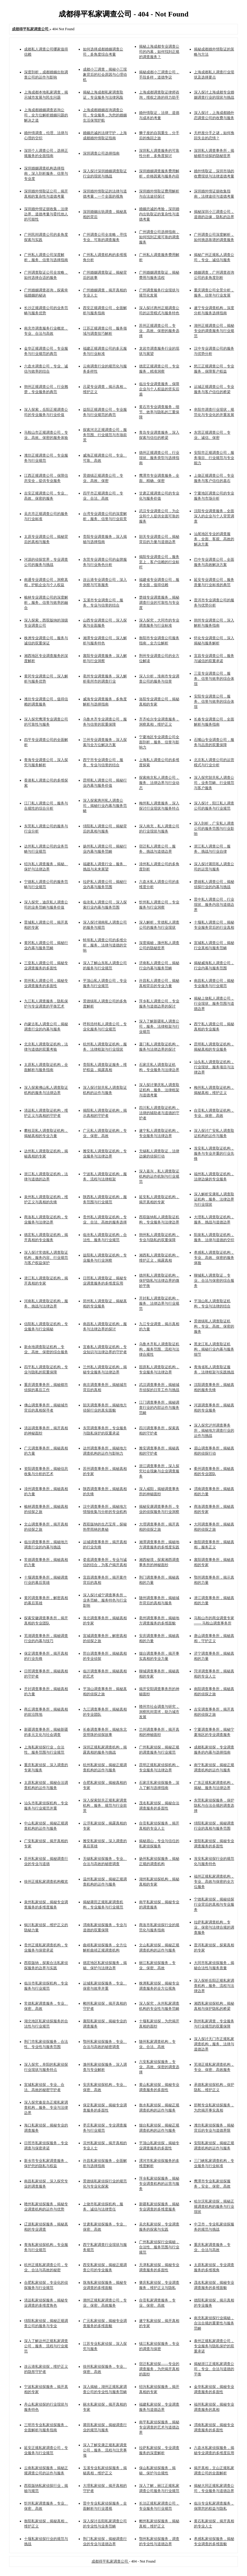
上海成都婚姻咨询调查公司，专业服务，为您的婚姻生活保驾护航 (105, 115)
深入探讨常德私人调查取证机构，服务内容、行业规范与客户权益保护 (46, 1257)
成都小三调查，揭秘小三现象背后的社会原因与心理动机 (105, 74)
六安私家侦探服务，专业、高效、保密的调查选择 (159, 2067)
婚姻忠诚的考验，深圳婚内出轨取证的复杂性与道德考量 (159, 214)
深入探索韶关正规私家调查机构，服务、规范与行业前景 (105, 1805)
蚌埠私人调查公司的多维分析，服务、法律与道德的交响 (105, 945)
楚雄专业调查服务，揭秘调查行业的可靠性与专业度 (159, 602)
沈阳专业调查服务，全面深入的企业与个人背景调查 (214, 516)
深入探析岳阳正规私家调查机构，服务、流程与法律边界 (214, 1985)
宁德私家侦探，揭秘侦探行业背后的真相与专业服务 (214, 1904)
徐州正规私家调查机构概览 (46, 1881)
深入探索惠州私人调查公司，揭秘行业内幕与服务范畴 (105, 805)
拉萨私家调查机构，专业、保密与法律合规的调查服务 (214, 1927)
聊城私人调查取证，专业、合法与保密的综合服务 (214, 1280)
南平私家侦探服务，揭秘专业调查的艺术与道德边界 (159, 2427)
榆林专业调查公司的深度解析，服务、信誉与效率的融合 (46, 602)
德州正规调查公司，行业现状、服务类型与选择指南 (159, 457)
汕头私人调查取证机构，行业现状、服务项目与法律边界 (214, 1067)
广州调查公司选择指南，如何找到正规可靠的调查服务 (159, 237)
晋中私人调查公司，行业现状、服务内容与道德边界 (214, 904)
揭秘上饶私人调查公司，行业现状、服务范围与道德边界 (214, 1003)
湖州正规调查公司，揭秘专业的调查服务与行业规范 (214, 330)
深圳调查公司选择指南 (101, 153)
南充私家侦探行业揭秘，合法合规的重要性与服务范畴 (214, 2323)
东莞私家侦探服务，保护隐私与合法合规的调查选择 (214, 1805)
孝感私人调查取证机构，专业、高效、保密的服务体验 (214, 1257)
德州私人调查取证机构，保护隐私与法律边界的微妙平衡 (159, 1280)
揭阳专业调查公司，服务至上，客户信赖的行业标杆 (159, 562)
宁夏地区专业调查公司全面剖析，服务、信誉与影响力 (159, 742)
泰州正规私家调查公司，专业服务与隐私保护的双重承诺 (214, 2346)
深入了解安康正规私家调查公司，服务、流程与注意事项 (105, 2450)
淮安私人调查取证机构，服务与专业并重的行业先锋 (214, 1153)
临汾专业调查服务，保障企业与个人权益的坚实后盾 (159, 389)
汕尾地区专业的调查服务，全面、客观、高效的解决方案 (214, 539)
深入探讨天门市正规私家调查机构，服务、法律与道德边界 (214, 2044)
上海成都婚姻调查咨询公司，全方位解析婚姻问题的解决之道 (46, 115)
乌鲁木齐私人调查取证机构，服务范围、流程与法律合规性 (159, 1349)
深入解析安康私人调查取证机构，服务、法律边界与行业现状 (214, 1199)
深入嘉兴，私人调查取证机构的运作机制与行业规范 (159, 1176)
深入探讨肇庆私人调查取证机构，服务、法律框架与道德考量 (159, 1090)
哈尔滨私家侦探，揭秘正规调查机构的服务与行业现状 (214, 2206)
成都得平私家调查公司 (110, 2561)
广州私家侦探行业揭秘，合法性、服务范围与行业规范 (159, 2247)
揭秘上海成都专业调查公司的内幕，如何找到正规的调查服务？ (159, 51)
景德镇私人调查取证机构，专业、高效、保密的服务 (214, 1326)
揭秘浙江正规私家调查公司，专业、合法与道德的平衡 (214, 2369)
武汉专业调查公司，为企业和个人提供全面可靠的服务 (159, 516)
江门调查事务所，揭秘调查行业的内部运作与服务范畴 (159, 1407)
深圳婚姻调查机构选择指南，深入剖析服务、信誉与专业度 (46, 173)
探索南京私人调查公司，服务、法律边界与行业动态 (159, 782)
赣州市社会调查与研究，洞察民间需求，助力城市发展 (159, 1711)
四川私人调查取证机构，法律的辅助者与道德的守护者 (159, 1113)
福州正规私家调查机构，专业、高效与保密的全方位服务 (214, 1881)
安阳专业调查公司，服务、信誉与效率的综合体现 (214, 701)
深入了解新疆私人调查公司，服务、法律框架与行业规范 (159, 1026)
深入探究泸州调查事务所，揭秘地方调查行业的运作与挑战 (214, 1430)
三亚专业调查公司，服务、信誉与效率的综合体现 (214, 678)
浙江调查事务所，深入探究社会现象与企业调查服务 (159, 1471)
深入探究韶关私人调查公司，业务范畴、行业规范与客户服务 (214, 782)
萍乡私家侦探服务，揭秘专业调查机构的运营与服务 (159, 2183)
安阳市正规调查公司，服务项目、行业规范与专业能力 (214, 457)
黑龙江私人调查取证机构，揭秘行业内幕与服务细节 (214, 1349)
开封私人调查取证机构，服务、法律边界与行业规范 (159, 1303)
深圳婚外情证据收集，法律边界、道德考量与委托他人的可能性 (46, 214)
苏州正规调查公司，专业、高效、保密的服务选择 (159, 330)
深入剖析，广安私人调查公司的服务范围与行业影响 (214, 828)
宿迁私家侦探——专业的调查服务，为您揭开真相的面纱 (159, 2369)
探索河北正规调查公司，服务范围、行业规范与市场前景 (105, 435)
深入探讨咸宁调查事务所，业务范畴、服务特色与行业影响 (105, 1600)
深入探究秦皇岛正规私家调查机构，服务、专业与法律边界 (46, 2107)
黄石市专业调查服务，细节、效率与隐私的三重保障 (159, 412)
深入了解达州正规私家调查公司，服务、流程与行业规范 (46, 2346)
